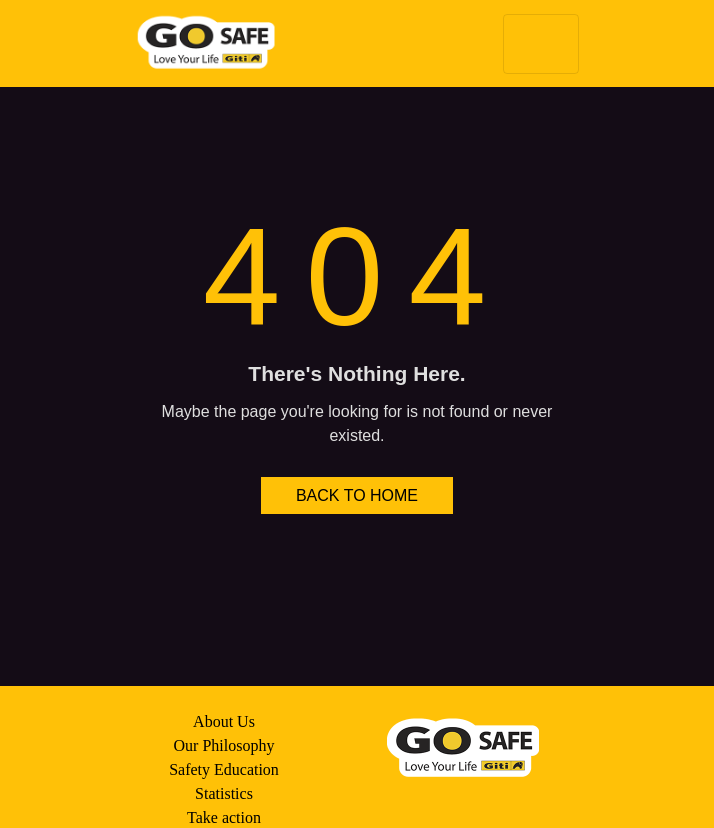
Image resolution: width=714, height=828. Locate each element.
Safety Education (224, 769)
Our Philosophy (224, 745)
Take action (224, 817)
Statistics (224, 793)
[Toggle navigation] (541, 44)
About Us (224, 721)
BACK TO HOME (357, 495)
